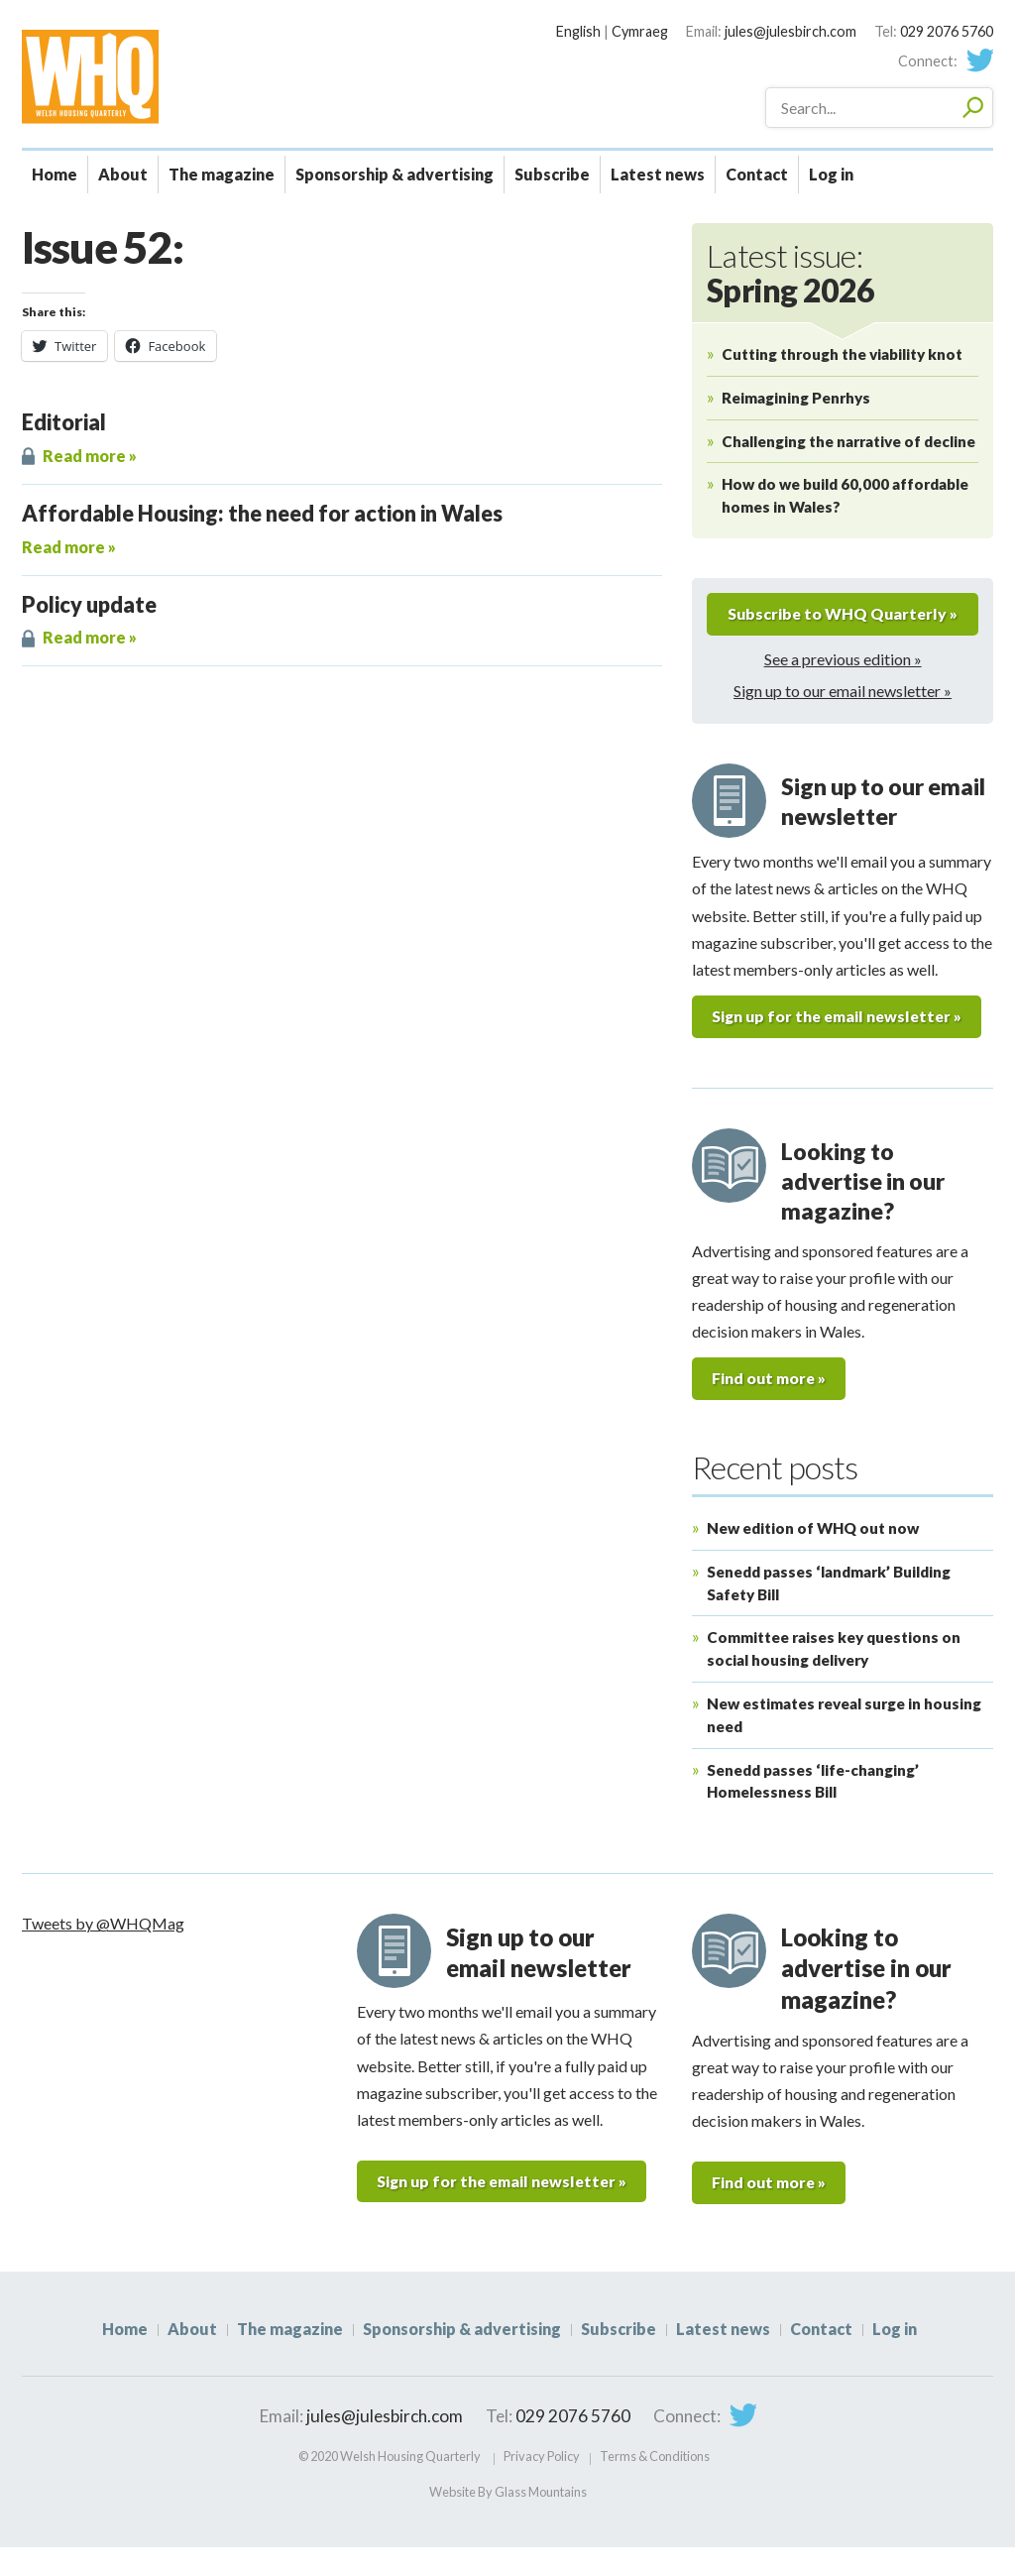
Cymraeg (640, 31)
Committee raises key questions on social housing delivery (833, 1677)
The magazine (222, 174)
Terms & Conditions (655, 2485)
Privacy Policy (542, 2485)
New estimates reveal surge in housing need (844, 1742)
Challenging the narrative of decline (848, 441)
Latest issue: (790, 272)
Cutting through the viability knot (842, 354)
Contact (757, 174)
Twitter (979, 60)
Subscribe (552, 174)
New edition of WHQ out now (813, 1556)
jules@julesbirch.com (790, 31)
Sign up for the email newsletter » (840, 1043)
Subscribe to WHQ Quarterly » (843, 627)
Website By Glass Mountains (508, 2520)
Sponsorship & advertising (394, 174)
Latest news (658, 174)
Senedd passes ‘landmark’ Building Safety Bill (829, 1610)
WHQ (159, 76)
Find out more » (770, 1406)
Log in (831, 174)
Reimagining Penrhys (796, 398)
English (578, 31)
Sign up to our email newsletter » (842, 718)
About (123, 174)
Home (54, 174)
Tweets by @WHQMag (103, 1950)
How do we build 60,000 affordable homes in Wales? (845, 495)
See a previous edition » (843, 685)
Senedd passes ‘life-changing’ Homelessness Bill (813, 1809)
